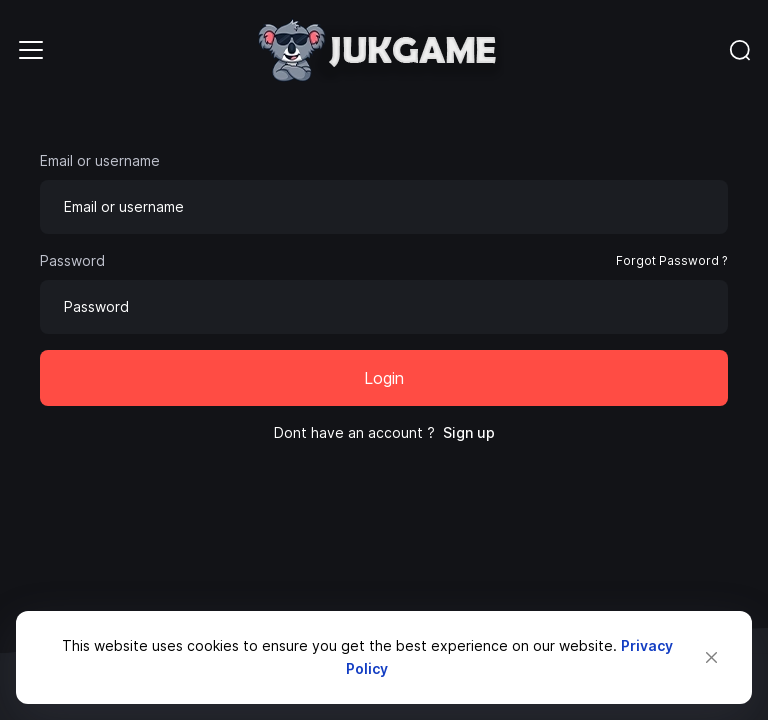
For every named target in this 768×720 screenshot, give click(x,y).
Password (72, 260)
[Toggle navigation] (31, 50)
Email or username (100, 160)
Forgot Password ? (672, 260)
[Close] (711, 658)
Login (384, 378)
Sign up (469, 432)
